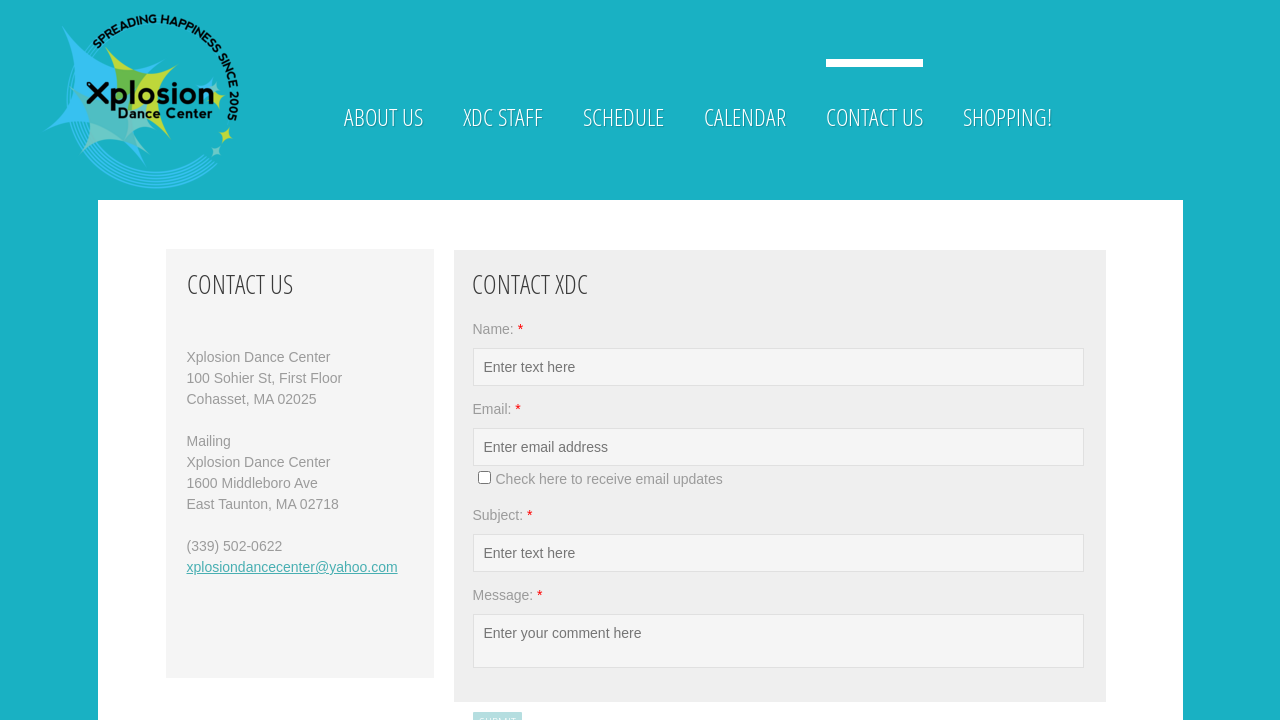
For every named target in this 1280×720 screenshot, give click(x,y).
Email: (497, 409)
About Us (383, 116)
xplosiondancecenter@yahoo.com (292, 567)
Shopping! (1007, 116)
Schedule (623, 116)
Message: (508, 595)
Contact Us (874, 116)
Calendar (745, 116)
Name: (498, 329)
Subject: (503, 515)
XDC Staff (503, 116)
